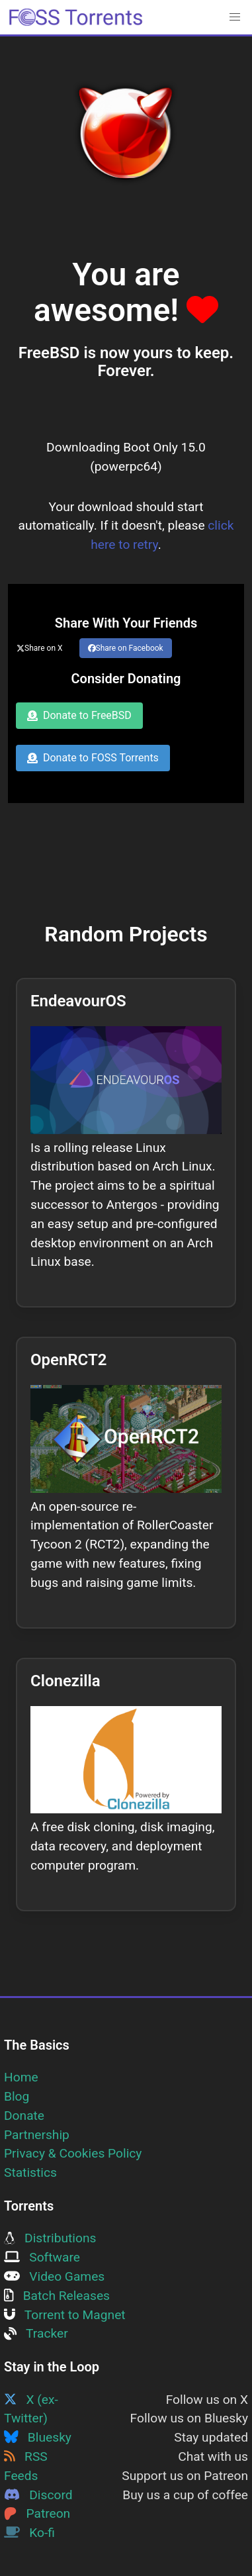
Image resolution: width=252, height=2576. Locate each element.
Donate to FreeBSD (79, 715)
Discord (38, 2495)
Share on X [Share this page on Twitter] (40, 648)
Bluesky (37, 2437)
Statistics (30, 2172)
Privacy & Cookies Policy (73, 2153)
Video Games (54, 2276)
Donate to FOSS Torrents (93, 757)
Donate (24, 2115)
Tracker (36, 2333)
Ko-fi (29, 2532)
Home (21, 2077)
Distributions (50, 2238)
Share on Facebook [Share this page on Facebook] (125, 648)
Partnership (36, 2134)
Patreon (37, 2513)
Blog (16, 2096)
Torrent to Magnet (65, 2314)
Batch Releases (57, 2295)
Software (42, 2257)
